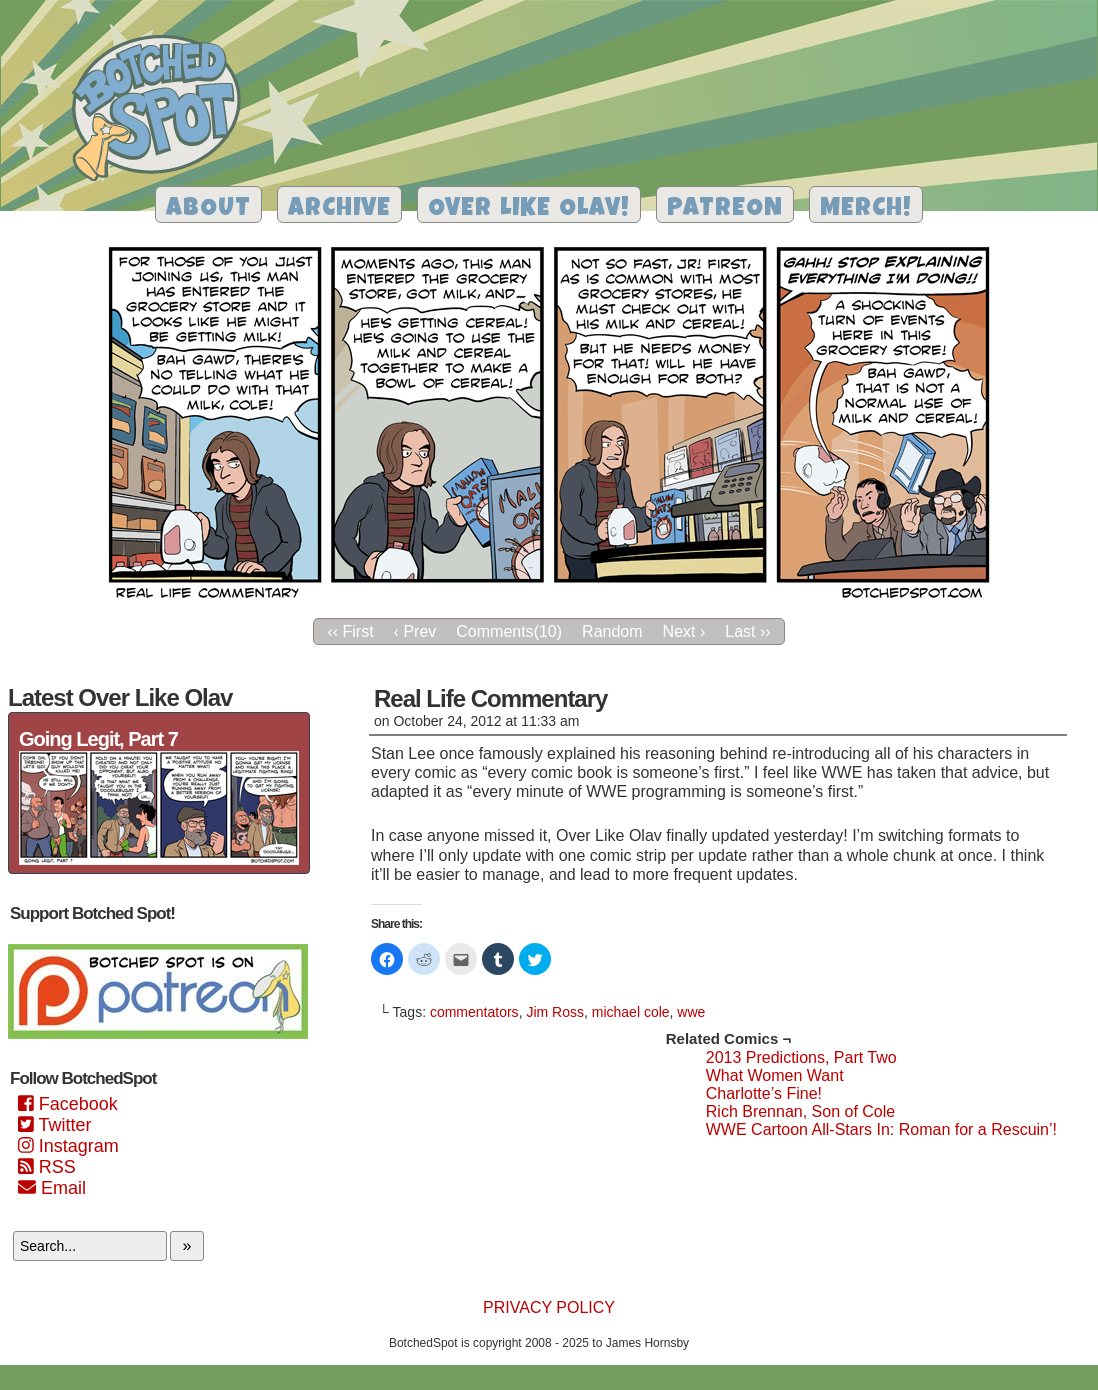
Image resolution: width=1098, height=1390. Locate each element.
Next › (684, 631)
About (208, 209)
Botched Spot (163, 111)
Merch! (866, 209)
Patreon (725, 209)
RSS (47, 1167)
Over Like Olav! (529, 209)
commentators (474, 1012)
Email (52, 1188)
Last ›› (747, 631)
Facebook (68, 1104)
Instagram (68, 1146)
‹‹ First (350, 631)
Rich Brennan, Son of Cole (800, 1111)
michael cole (631, 1012)
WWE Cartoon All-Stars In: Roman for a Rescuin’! (881, 1129)
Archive (339, 209)
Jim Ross (555, 1012)
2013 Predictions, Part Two (801, 1057)
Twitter (54, 1125)
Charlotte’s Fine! (764, 1093)
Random (612, 631)
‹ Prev (415, 631)
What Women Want (775, 1075)
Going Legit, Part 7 (98, 739)
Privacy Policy (549, 1307)
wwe (691, 1012)
